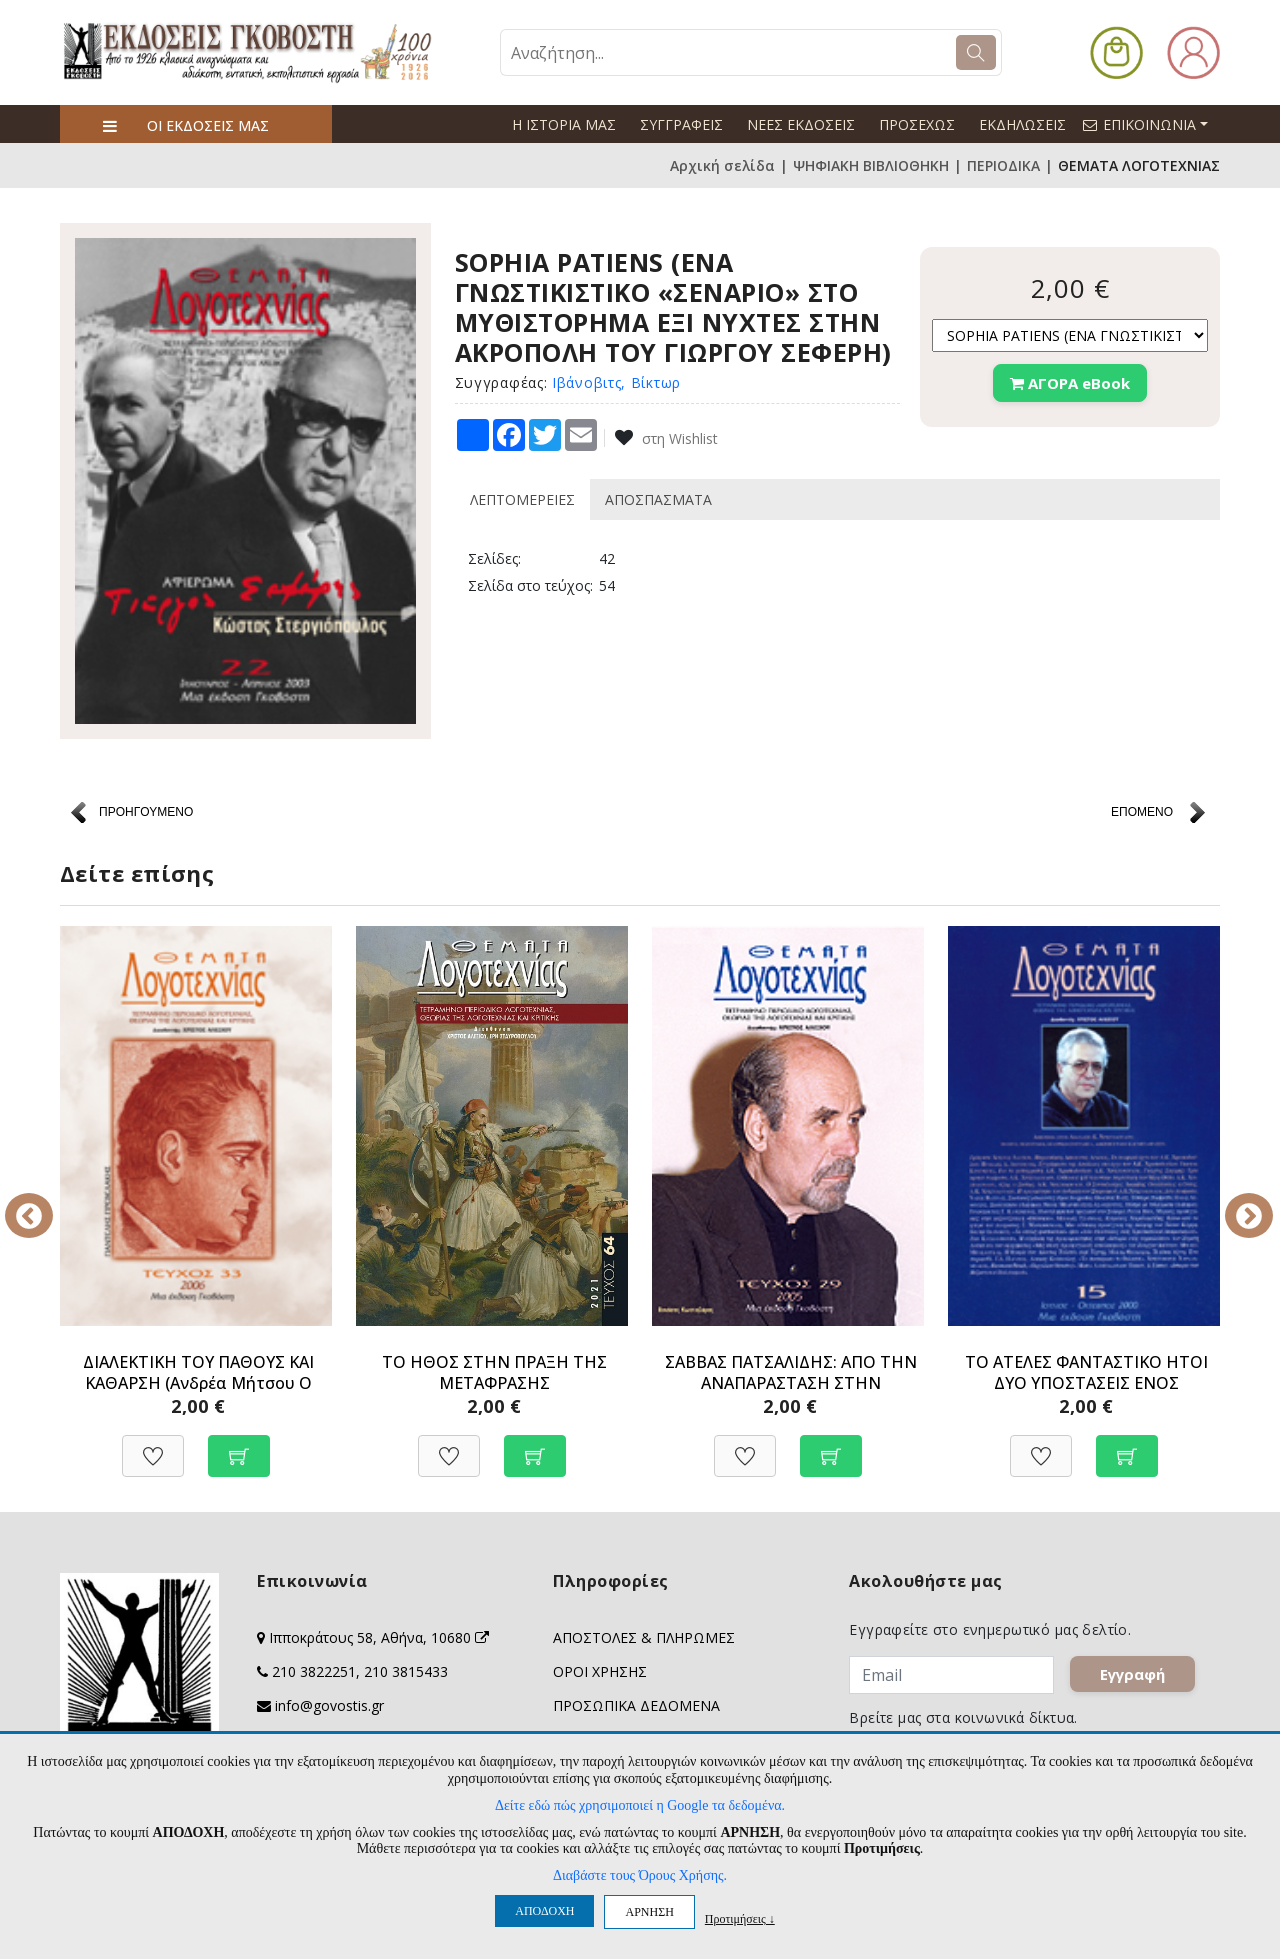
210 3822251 (314, 1671)
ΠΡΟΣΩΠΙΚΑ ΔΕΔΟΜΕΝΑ (636, 1705)
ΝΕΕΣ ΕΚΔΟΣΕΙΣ (801, 124)
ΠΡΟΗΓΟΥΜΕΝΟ (146, 812)
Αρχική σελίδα (722, 165)
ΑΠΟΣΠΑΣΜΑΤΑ (658, 499)
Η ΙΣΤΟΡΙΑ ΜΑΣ (564, 124)
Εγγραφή (1133, 1675)
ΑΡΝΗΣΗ (649, 1912)
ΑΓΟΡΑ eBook (1070, 383)
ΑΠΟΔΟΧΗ (544, 1911)
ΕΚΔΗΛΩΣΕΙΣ (1022, 124)
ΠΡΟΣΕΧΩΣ (917, 124)
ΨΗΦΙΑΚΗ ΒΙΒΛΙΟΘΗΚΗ (871, 165)
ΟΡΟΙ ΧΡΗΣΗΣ (600, 1671)
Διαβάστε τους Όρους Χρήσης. (640, 1875)
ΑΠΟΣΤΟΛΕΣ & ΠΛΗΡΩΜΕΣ (644, 1637)
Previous (45, 1202)
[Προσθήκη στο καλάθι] (239, 1445)
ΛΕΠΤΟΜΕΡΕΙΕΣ (522, 499)
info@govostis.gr (329, 1705)
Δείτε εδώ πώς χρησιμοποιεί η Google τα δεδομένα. (640, 1805)
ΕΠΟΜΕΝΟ (1142, 812)
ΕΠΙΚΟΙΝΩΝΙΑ (1154, 124)
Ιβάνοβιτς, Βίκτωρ (616, 382)
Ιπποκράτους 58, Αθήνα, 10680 (379, 1637)
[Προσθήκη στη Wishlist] (153, 1445)
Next (1235, 1202)
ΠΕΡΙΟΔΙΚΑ (1003, 165)
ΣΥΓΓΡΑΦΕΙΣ (681, 124)
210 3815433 (406, 1671)
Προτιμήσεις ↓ (740, 1918)
